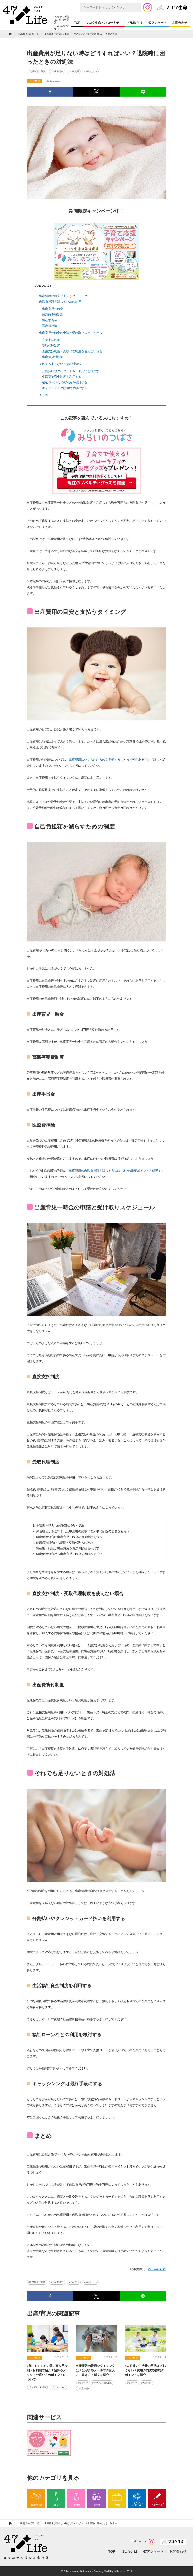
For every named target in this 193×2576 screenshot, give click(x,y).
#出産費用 (74, 71)
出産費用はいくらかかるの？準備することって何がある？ (108, 759)
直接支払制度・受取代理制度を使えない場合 (72, 351)
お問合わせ (179, 22)
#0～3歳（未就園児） (39, 2387)
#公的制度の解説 (37, 71)
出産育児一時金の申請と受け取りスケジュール (70, 332)
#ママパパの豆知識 (100, 2383)
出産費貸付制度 (52, 357)
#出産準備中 (57, 71)
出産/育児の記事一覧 (28, 34)
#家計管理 (145, 2383)
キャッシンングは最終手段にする (64, 388)
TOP (77, 22)
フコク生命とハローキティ (104, 22)
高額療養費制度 (52, 314)
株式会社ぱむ (157, 2269)
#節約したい (90, 71)
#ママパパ (57, 2387)
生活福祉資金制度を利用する (61, 376)
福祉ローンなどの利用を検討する (64, 382)
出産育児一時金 (52, 308)
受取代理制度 (51, 345)
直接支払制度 (51, 340)
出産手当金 (49, 320)
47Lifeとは (135, 22)
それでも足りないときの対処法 (60, 363)
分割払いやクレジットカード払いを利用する (72, 371)
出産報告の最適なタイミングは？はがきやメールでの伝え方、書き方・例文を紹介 (95, 2370)
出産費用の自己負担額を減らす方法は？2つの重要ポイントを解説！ (115, 1170)
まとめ (43, 395)
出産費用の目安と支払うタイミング (63, 296)
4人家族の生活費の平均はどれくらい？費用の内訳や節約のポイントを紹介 (145, 2370)
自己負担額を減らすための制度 (60, 301)
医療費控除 (49, 325)
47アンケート (157, 22)
